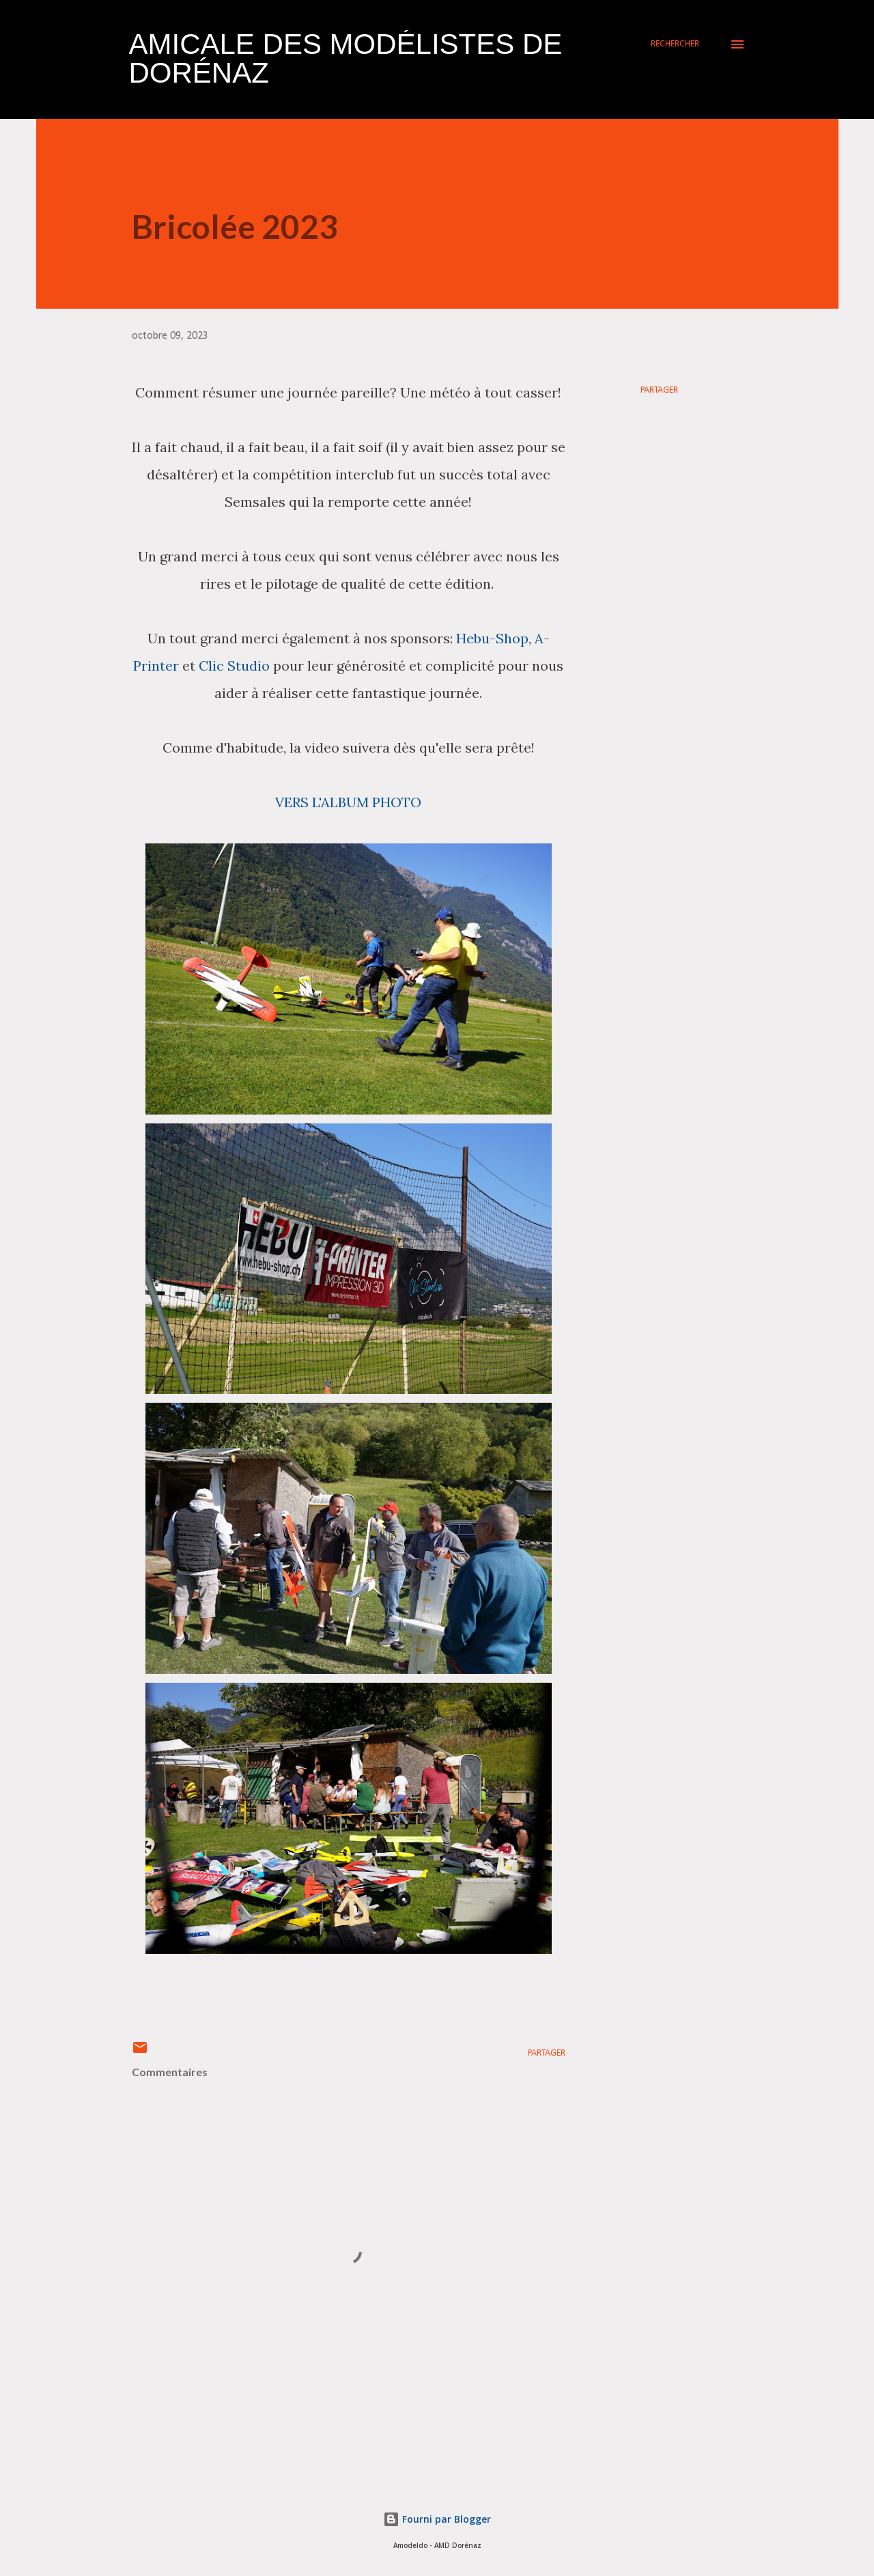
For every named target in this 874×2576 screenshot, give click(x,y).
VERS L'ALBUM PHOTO (348, 802)
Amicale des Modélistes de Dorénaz (346, 58)
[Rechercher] (675, 44)
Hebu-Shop (492, 638)
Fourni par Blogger (437, 2518)
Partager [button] (659, 390)
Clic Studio (234, 665)
